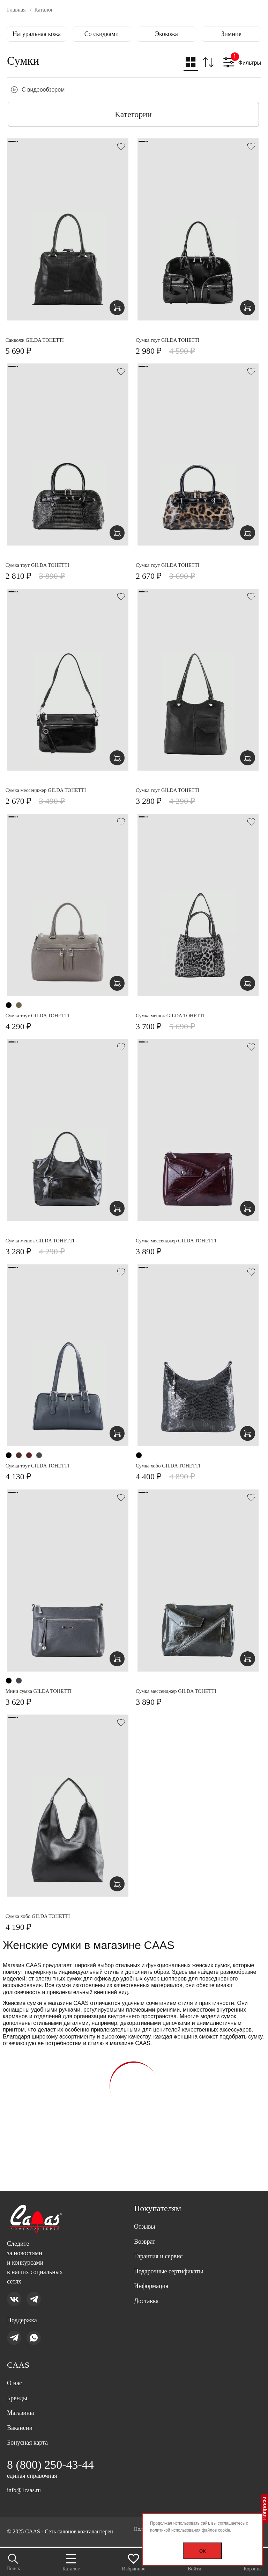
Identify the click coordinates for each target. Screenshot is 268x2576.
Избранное (134, 2560)
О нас (15, 2376)
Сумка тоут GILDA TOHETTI (173, 341)
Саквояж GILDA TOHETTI (39, 341)
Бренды (18, 2392)
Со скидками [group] (101, 33)
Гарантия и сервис (161, 2244)
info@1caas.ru (25, 2490)
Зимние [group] (231, 33)
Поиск (14, 2560)
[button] (190, 64)
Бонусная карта (30, 2441)
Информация (153, 2276)
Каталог (71, 2560)
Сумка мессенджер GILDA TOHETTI (51, 792)
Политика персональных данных (45, 2536)
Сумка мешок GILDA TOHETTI (176, 1017)
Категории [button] (133, 114)
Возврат (146, 2228)
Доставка (148, 2292)
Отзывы (146, 2212)
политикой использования (175, 2530)
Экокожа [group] (166, 33)
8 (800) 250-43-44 (53, 2463)
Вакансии (21, 2425)
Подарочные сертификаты (172, 2260)
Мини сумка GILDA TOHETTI (43, 1694)
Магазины (22, 2408)
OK (202, 2551)
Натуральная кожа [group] (37, 33)
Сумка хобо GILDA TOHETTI (173, 1469)
